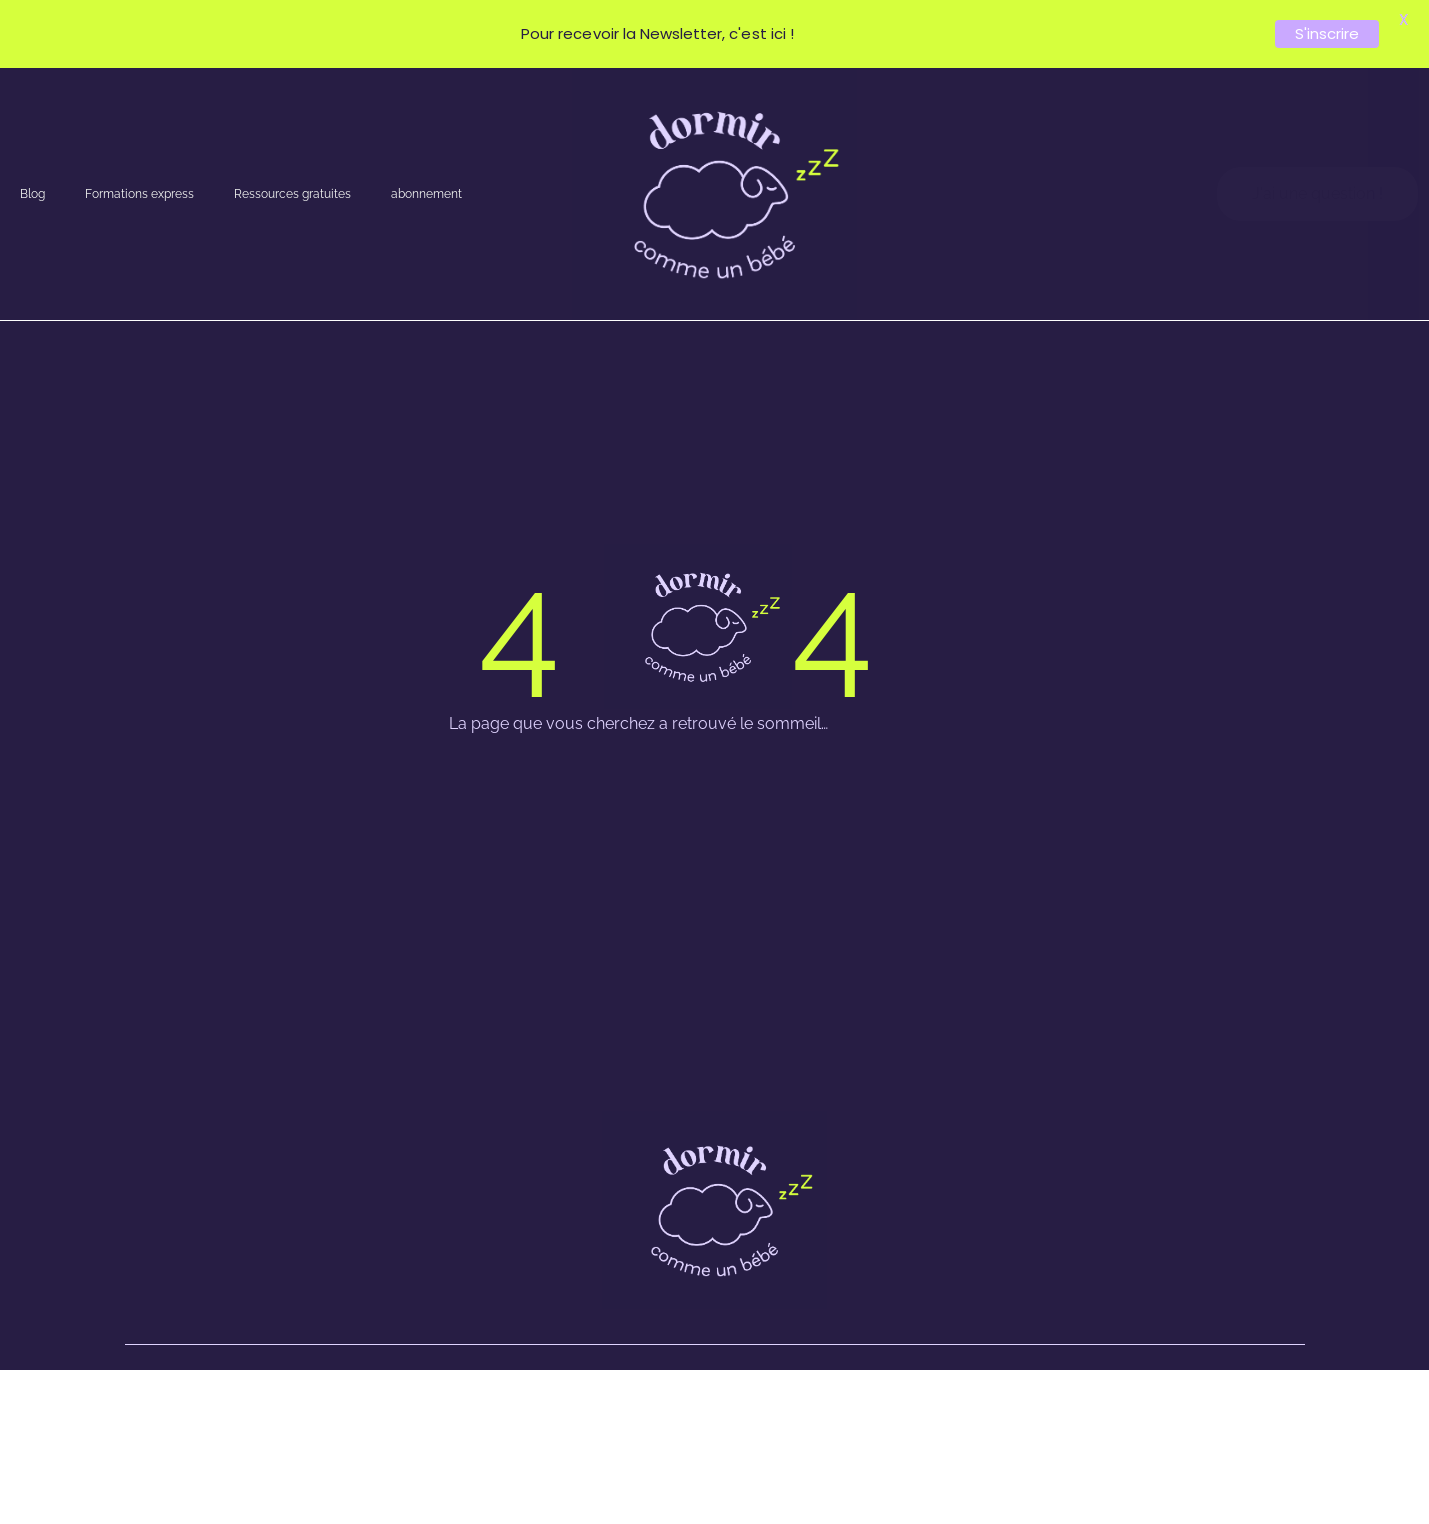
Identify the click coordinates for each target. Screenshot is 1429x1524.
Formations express (139, 194)
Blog (32, 194)
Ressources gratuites (292, 194)
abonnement (426, 194)
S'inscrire (1327, 33)
